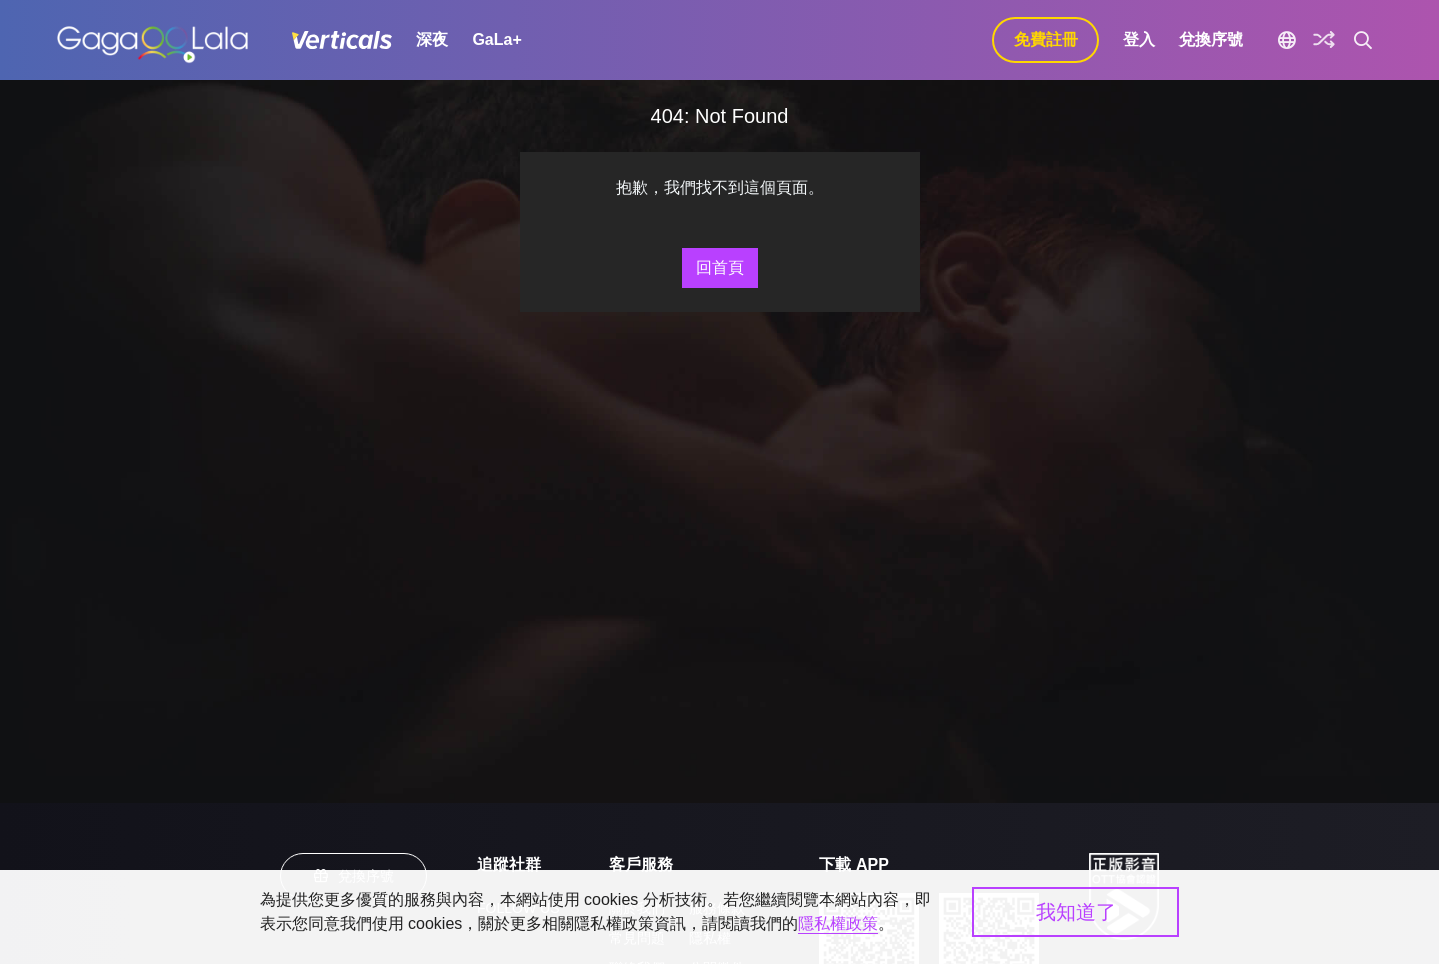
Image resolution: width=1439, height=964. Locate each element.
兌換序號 (1211, 39)
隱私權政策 (838, 923)
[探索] (1324, 40)
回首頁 (720, 267)
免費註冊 (1046, 39)
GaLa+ (496, 39)
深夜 (432, 39)
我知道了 (1076, 912)
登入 (1139, 39)
